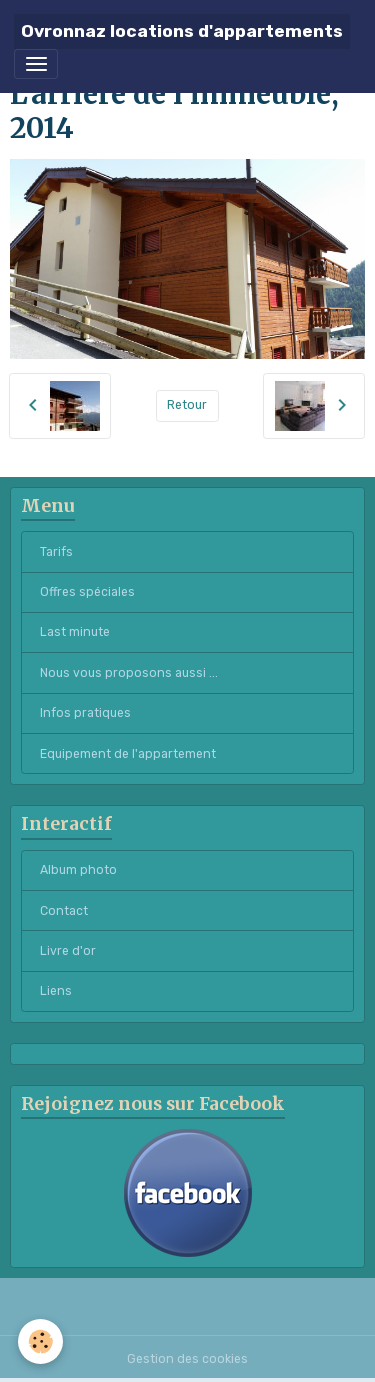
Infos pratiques (85, 713)
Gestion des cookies (187, 1359)
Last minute (75, 632)
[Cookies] (40, 1341)
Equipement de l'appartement (128, 754)
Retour (187, 405)
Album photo (78, 870)
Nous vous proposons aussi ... (129, 673)
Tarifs (56, 552)
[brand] (182, 31)
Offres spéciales (87, 592)
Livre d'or (68, 951)
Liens (56, 991)
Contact (64, 911)
